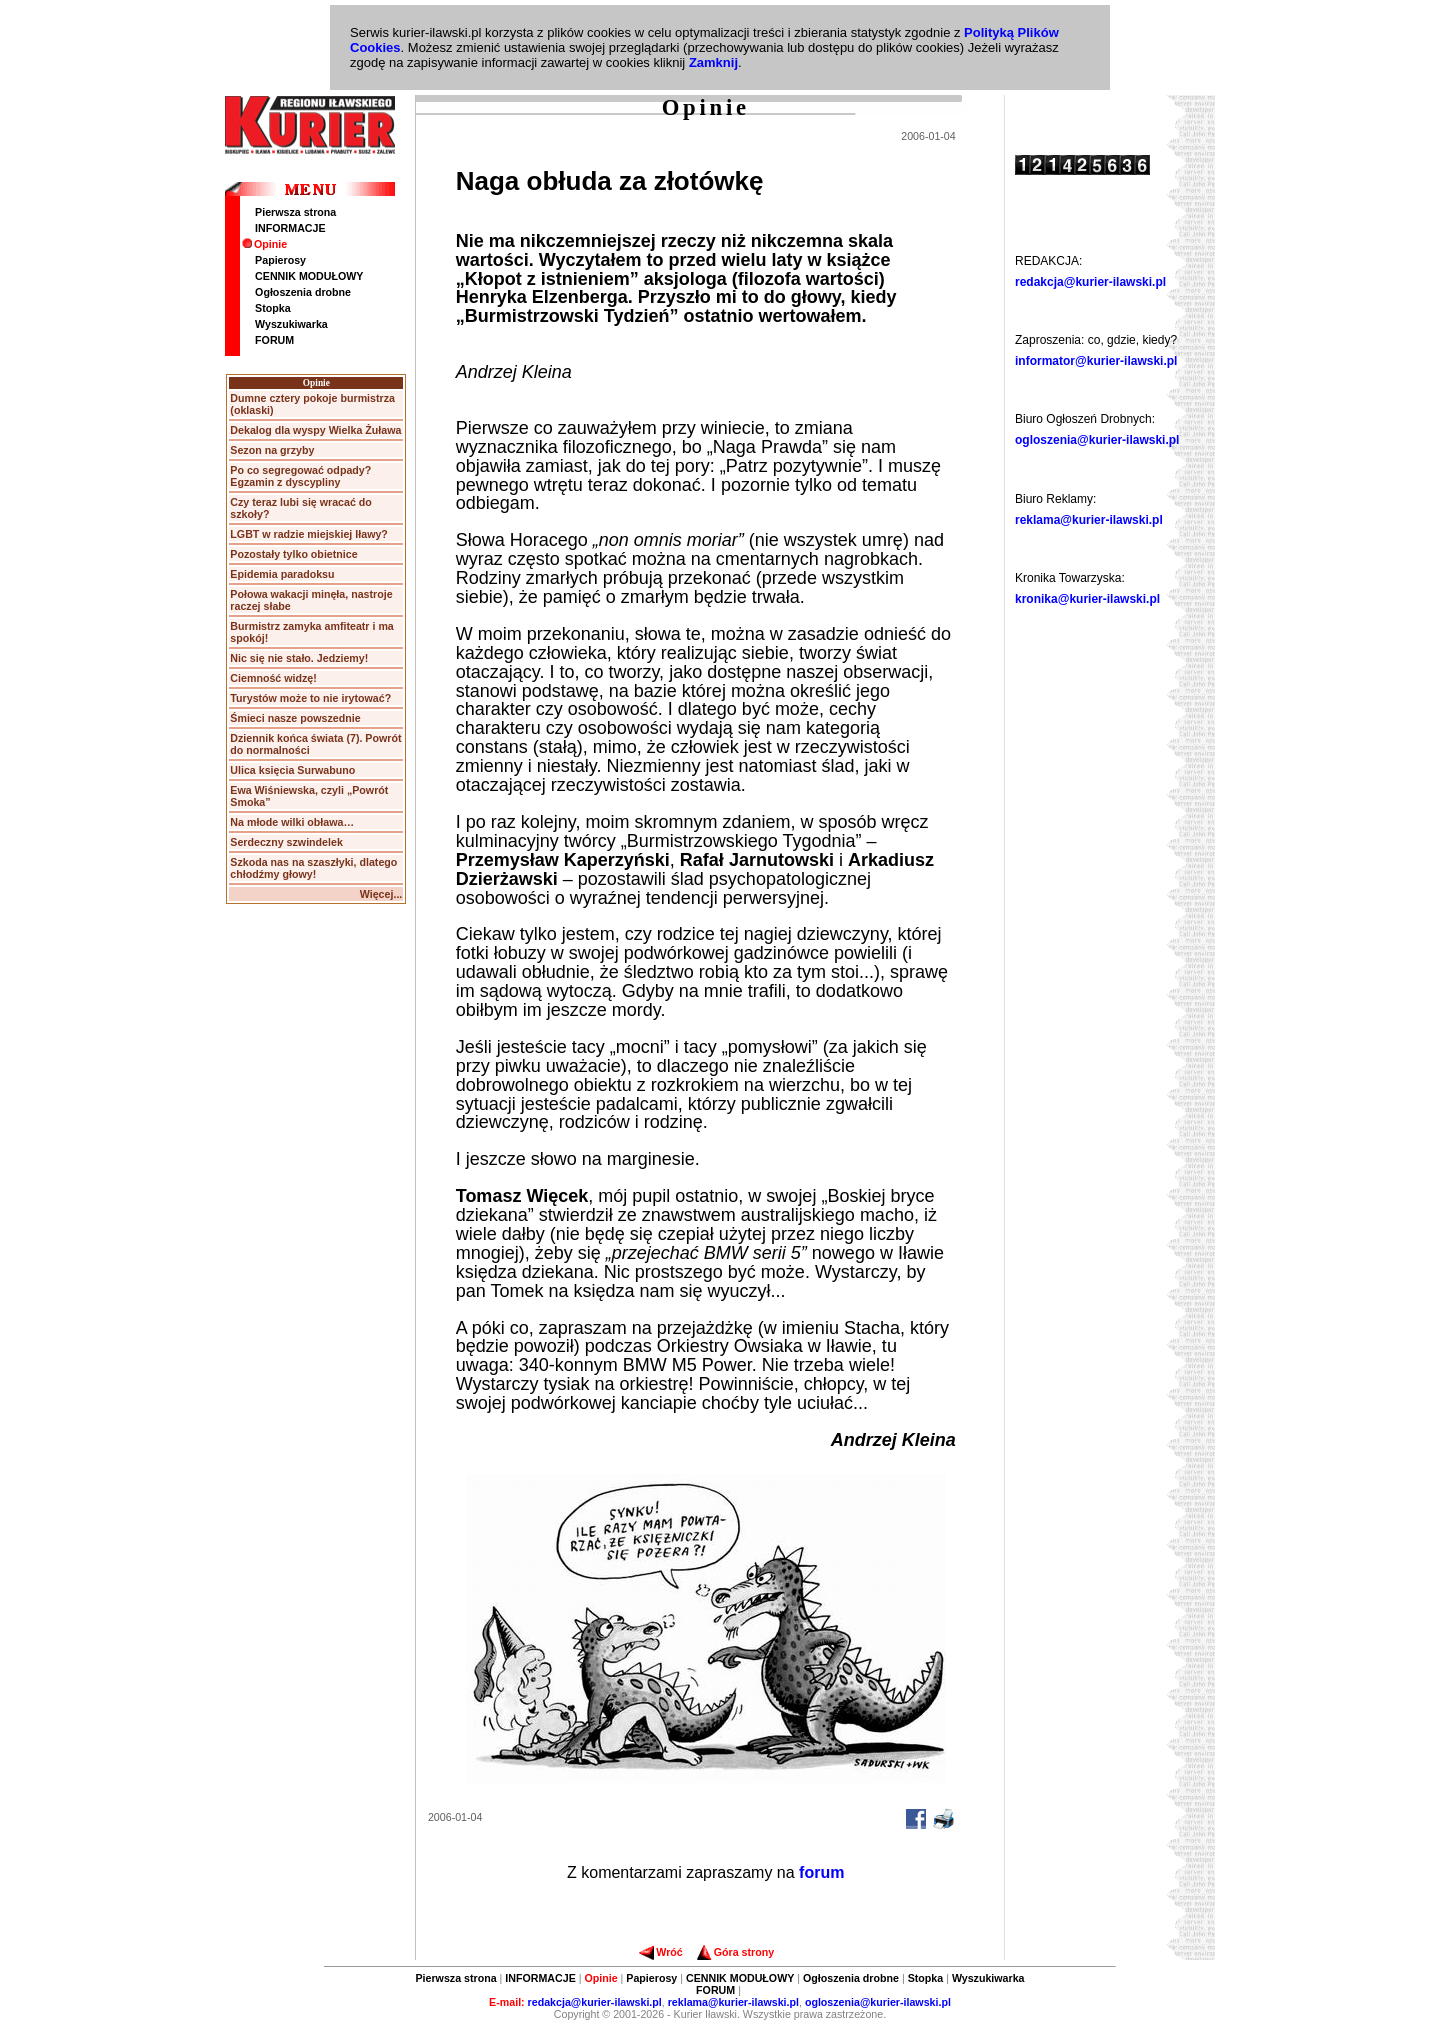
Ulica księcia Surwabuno (292, 770)
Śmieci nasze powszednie (295, 718)
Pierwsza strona (295, 212)
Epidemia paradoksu (282, 574)
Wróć (660, 1952)
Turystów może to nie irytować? (310, 698)
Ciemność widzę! (273, 678)
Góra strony (735, 1952)
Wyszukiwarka (291, 324)
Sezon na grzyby (272, 450)
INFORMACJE (290, 228)
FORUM (274, 340)
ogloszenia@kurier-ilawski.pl (1097, 440)
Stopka (273, 308)
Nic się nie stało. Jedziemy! (299, 658)
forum (821, 1872)
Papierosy (280, 260)
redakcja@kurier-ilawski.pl (1090, 282)
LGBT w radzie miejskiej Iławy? (309, 534)
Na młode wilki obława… (292, 822)
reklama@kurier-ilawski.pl (1089, 520)
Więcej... (381, 894)
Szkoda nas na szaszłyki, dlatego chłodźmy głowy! (313, 868)
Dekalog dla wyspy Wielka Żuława (315, 430)
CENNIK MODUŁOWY (309, 276)
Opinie (264, 244)
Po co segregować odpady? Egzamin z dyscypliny (300, 476)
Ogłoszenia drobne (303, 292)
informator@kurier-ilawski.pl (1096, 361)
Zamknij (713, 62)
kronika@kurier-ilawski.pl (1087, 599)
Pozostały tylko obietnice (293, 554)
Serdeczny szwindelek (286, 842)
